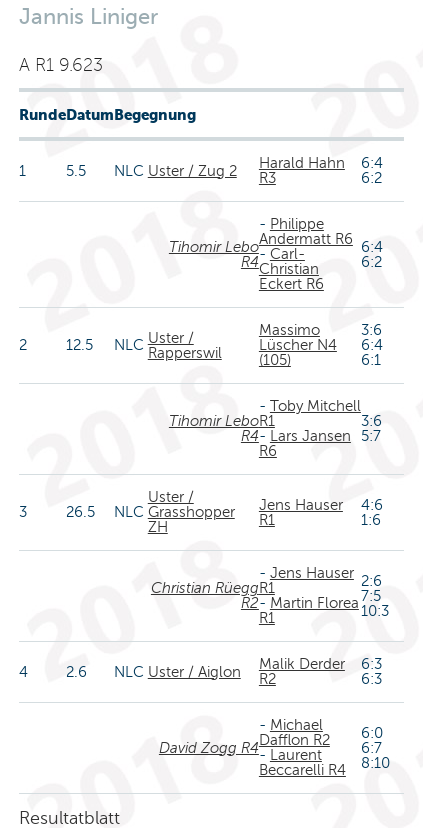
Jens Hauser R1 (301, 512)
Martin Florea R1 (309, 610)
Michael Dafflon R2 (294, 732)
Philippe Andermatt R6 (306, 231)
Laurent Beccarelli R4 (302, 762)
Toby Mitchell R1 (310, 413)
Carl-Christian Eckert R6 (291, 269)
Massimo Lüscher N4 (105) (298, 345)
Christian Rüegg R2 (205, 595)
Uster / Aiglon (194, 672)
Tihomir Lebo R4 (214, 254)
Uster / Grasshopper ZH (191, 512)
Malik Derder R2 (302, 671)
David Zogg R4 (209, 748)
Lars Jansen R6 (305, 443)
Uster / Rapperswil (185, 345)
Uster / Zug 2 (192, 171)
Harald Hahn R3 (302, 170)
